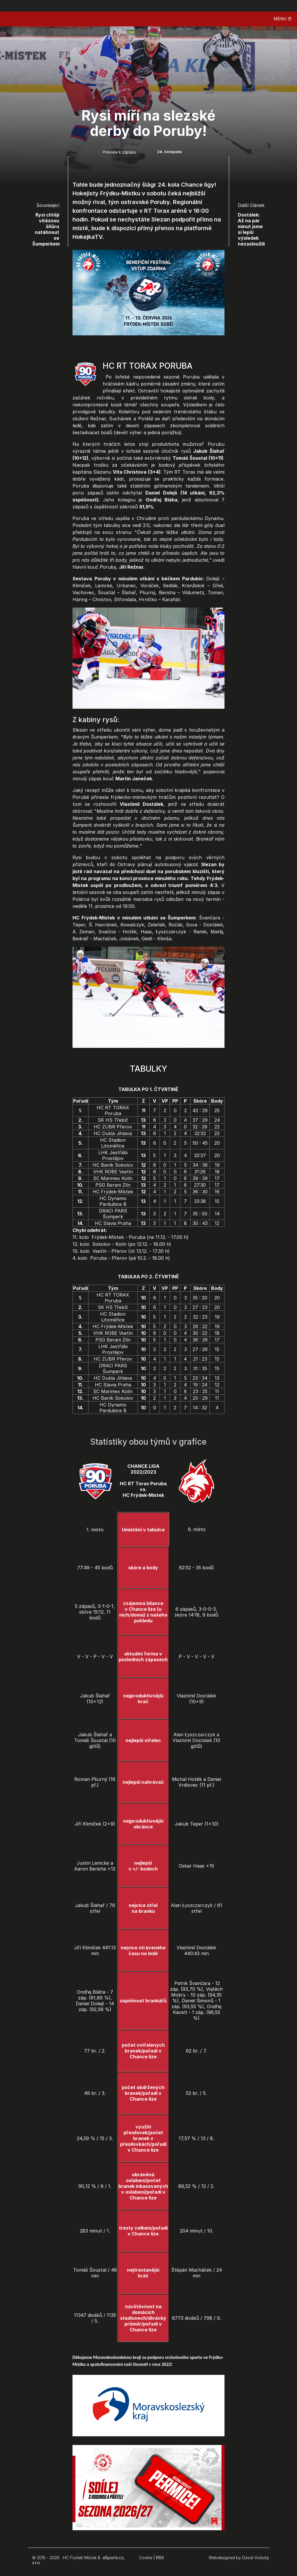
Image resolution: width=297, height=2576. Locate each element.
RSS (160, 2557)
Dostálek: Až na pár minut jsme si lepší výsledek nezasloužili (251, 229)
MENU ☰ (282, 18)
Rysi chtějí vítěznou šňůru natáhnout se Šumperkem (46, 229)
